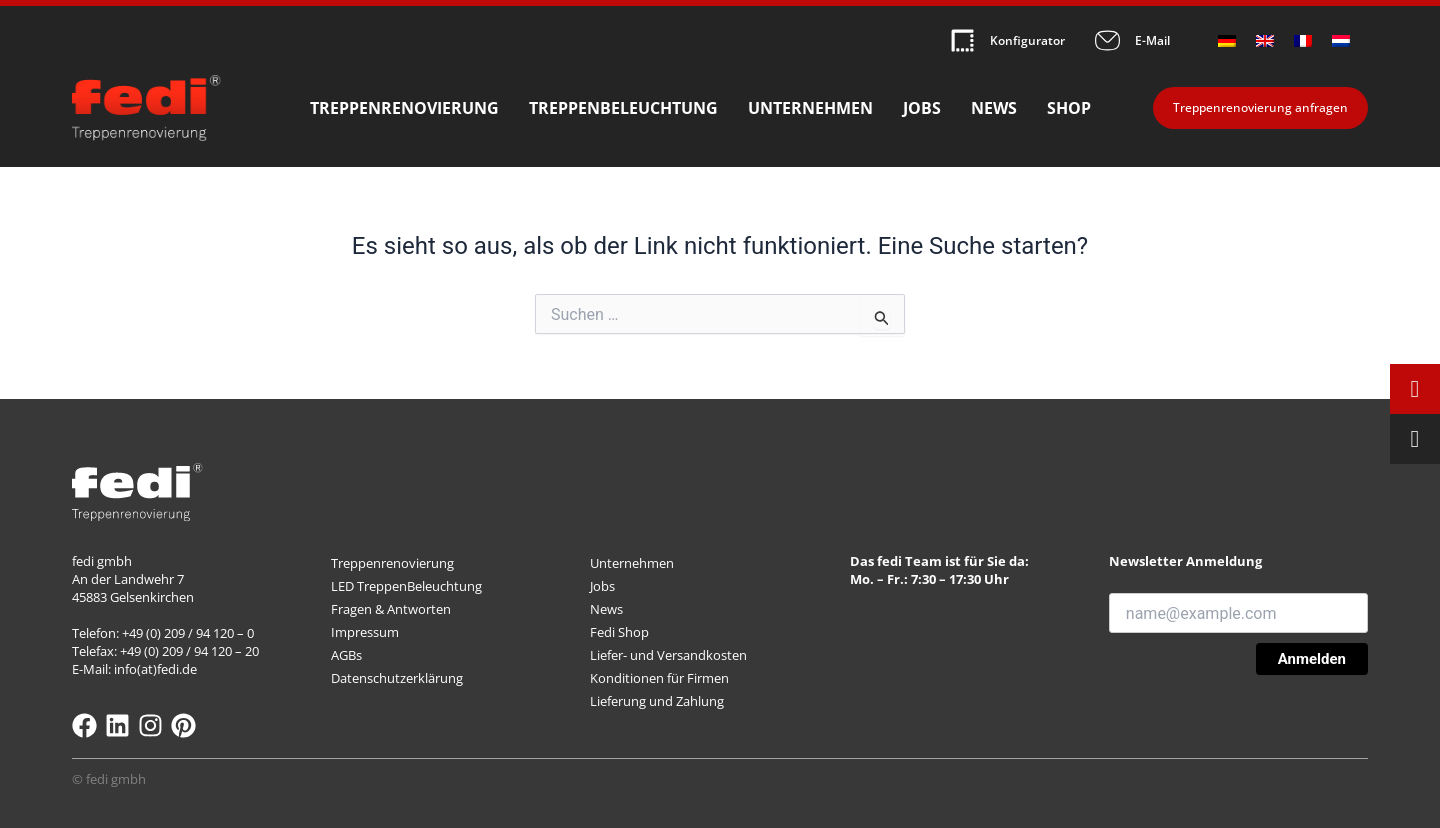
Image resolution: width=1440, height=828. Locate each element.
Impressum (365, 632)
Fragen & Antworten (391, 609)
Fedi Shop (619, 632)
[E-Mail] (1107, 40)
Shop (1069, 108)
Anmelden (1312, 659)
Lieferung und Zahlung (657, 701)
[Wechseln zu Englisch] (1265, 40)
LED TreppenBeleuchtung (406, 586)
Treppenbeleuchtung (623, 108)
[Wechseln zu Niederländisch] (1341, 40)
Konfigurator (1027, 40)
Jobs (922, 108)
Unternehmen (810, 108)
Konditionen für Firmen (659, 678)
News (994, 108)
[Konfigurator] (962, 40)
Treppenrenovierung (404, 108)
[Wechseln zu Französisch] (1303, 40)
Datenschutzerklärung (397, 678)
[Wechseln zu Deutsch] (1227, 40)
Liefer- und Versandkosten (668, 655)
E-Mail (1152, 40)
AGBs (346, 655)
